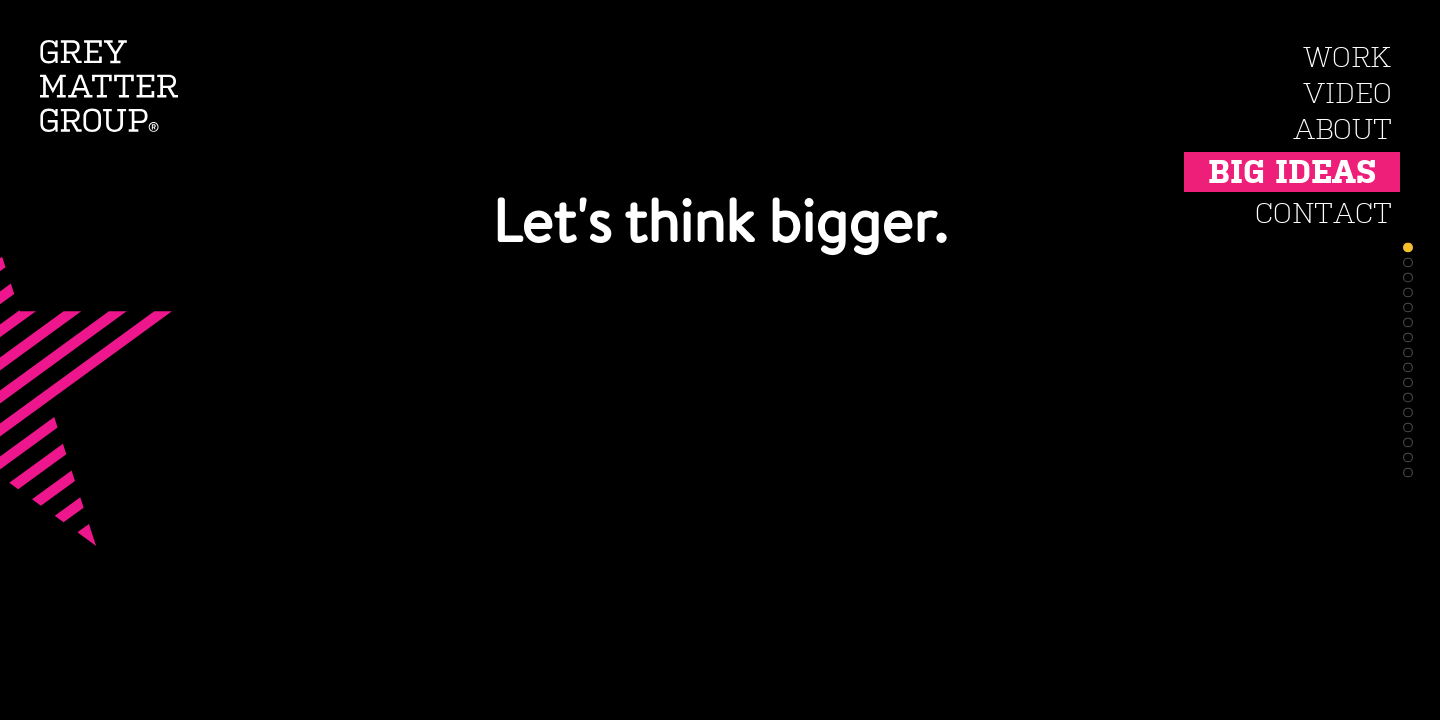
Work (1347, 57)
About (1342, 129)
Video (1347, 93)
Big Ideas (1292, 172)
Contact (1323, 213)
